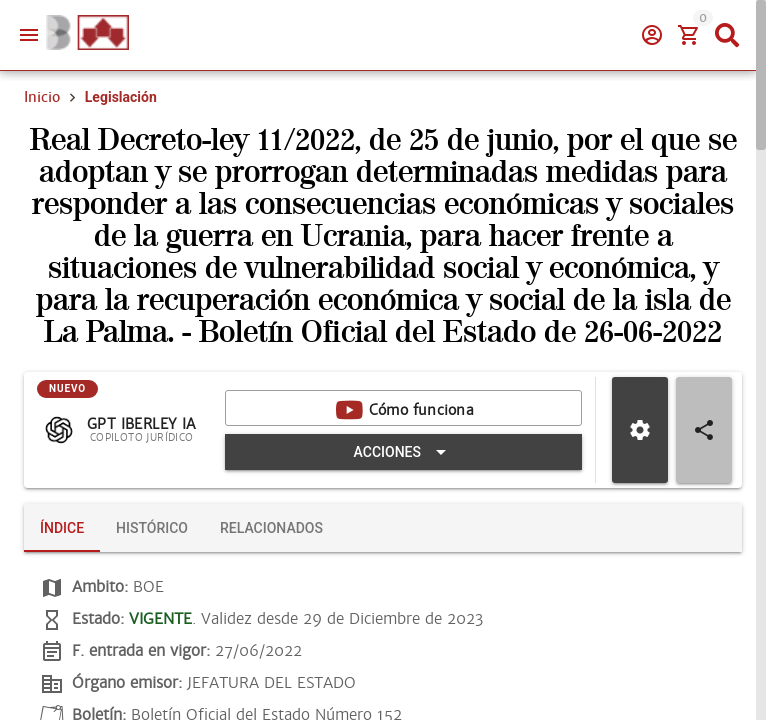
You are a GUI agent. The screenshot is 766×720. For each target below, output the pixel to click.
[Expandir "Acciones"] (403, 452)
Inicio (42, 97)
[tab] (62, 528)
